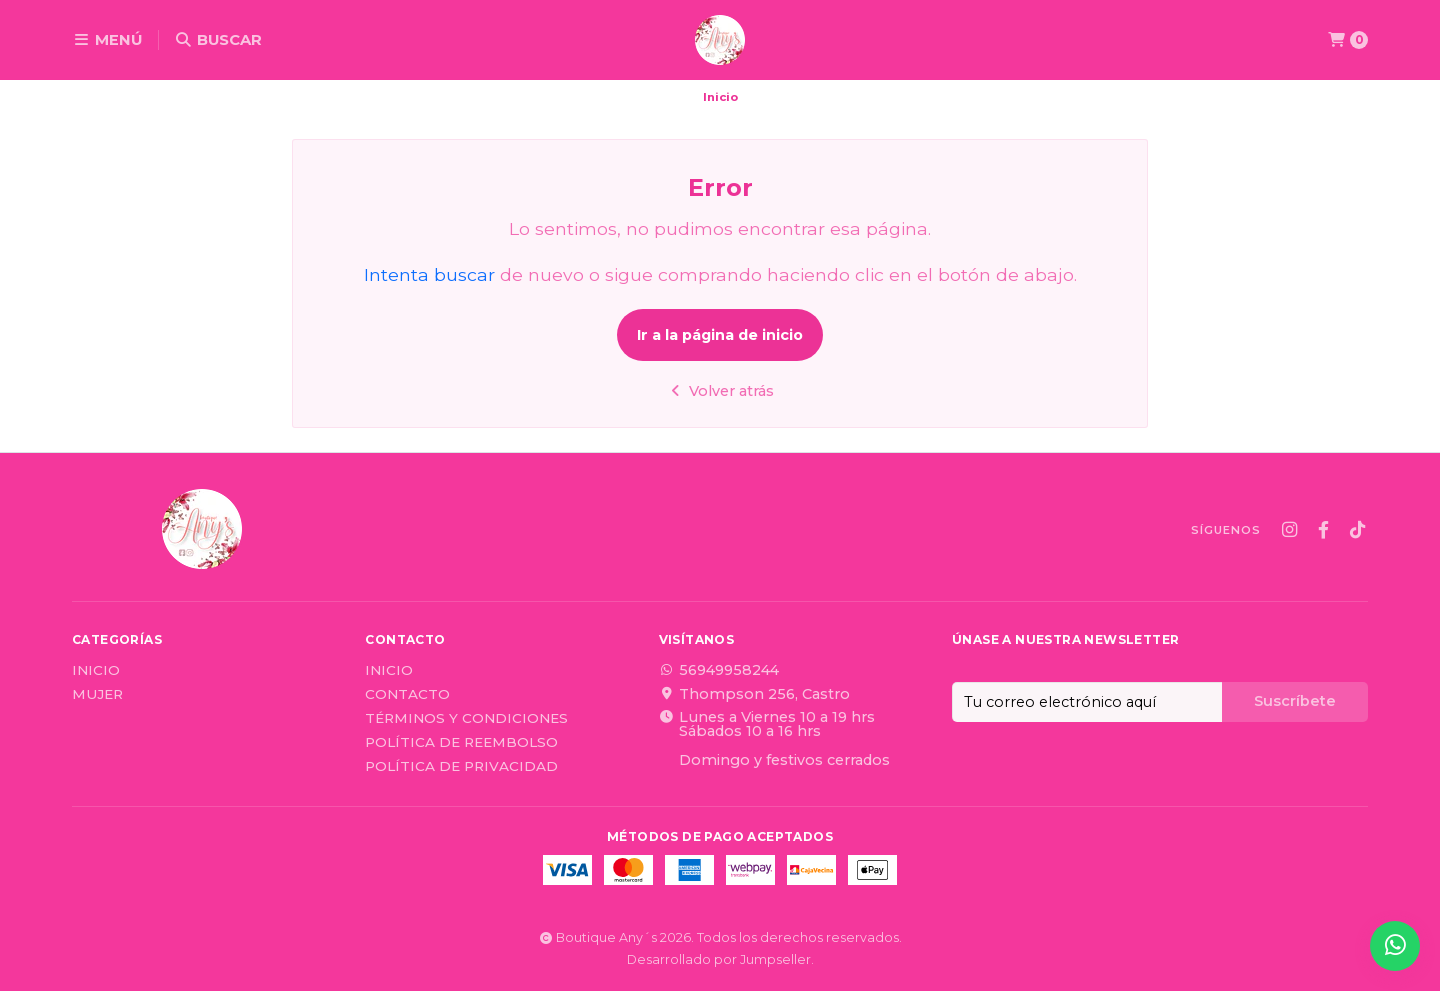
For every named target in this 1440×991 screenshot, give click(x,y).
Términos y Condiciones (466, 719)
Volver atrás (720, 391)
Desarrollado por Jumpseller (719, 959)
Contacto (407, 695)
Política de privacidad (461, 767)
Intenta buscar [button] (429, 274)
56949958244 (719, 670)
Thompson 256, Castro (754, 694)
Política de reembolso (461, 743)
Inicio (96, 671)
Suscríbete (1295, 701)
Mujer (97, 695)
